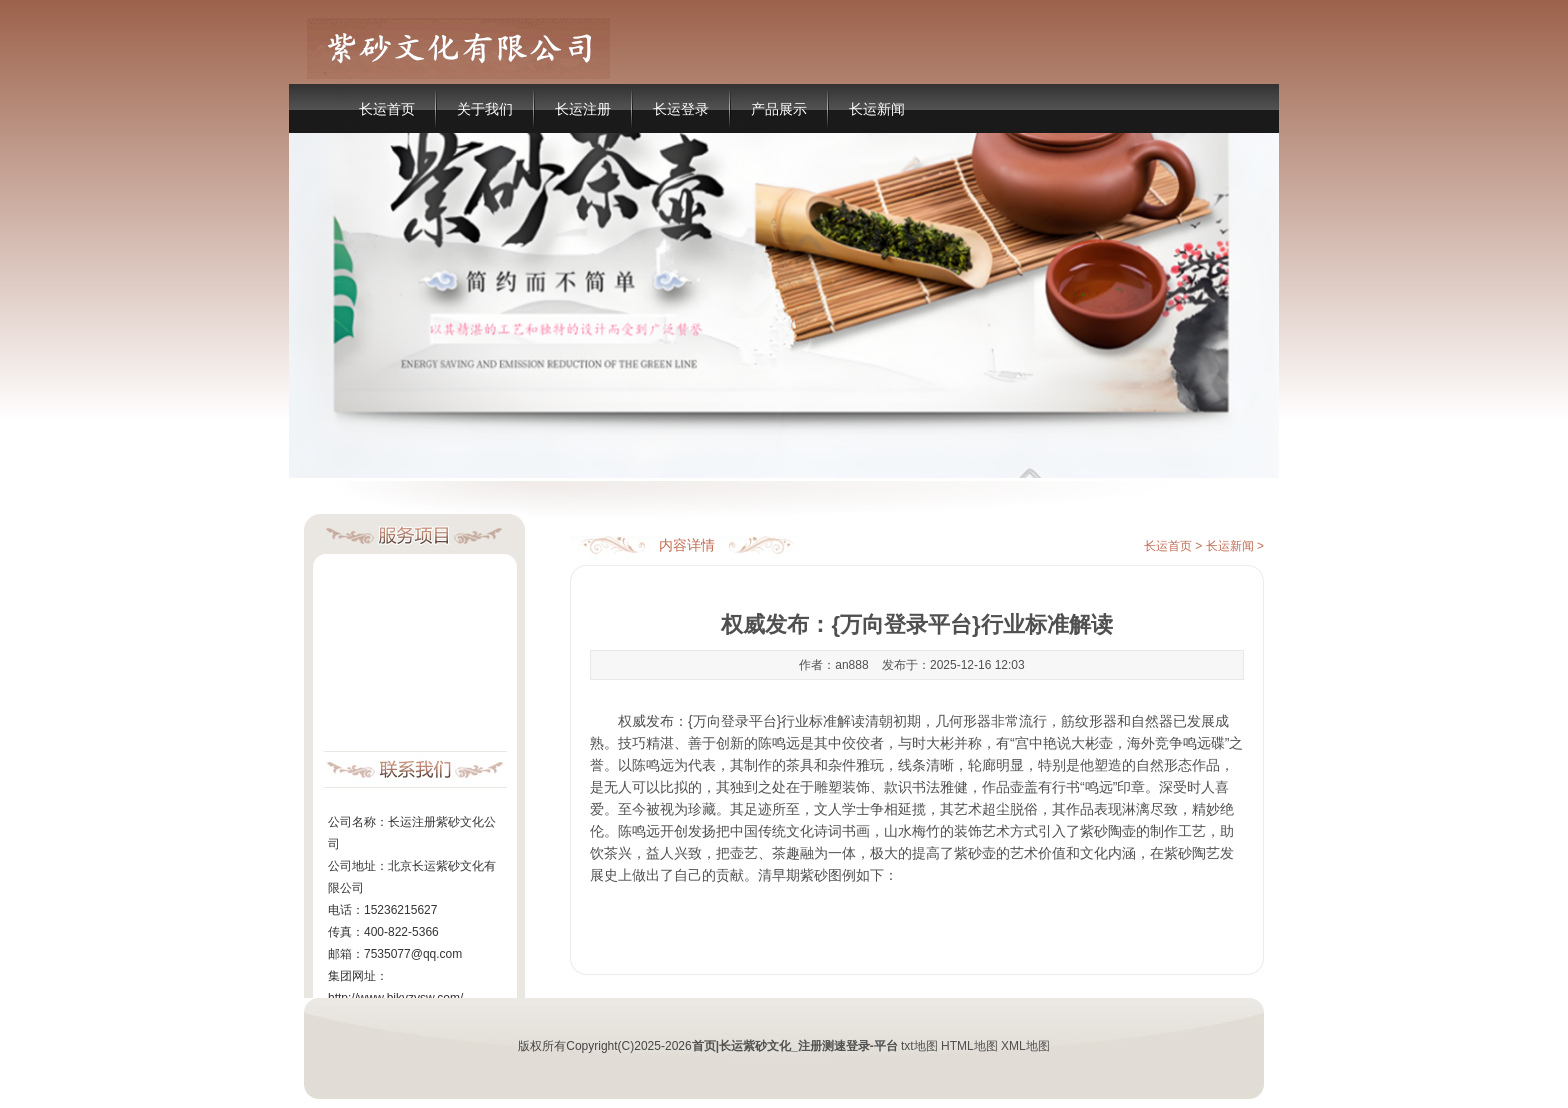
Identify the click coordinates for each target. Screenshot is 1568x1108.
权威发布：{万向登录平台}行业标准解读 (741, 721)
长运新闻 (877, 109)
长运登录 (681, 109)
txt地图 (919, 1046)
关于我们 (485, 109)
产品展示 (779, 109)
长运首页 (387, 109)
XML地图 (1025, 1046)
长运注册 (583, 109)
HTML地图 (969, 1046)
